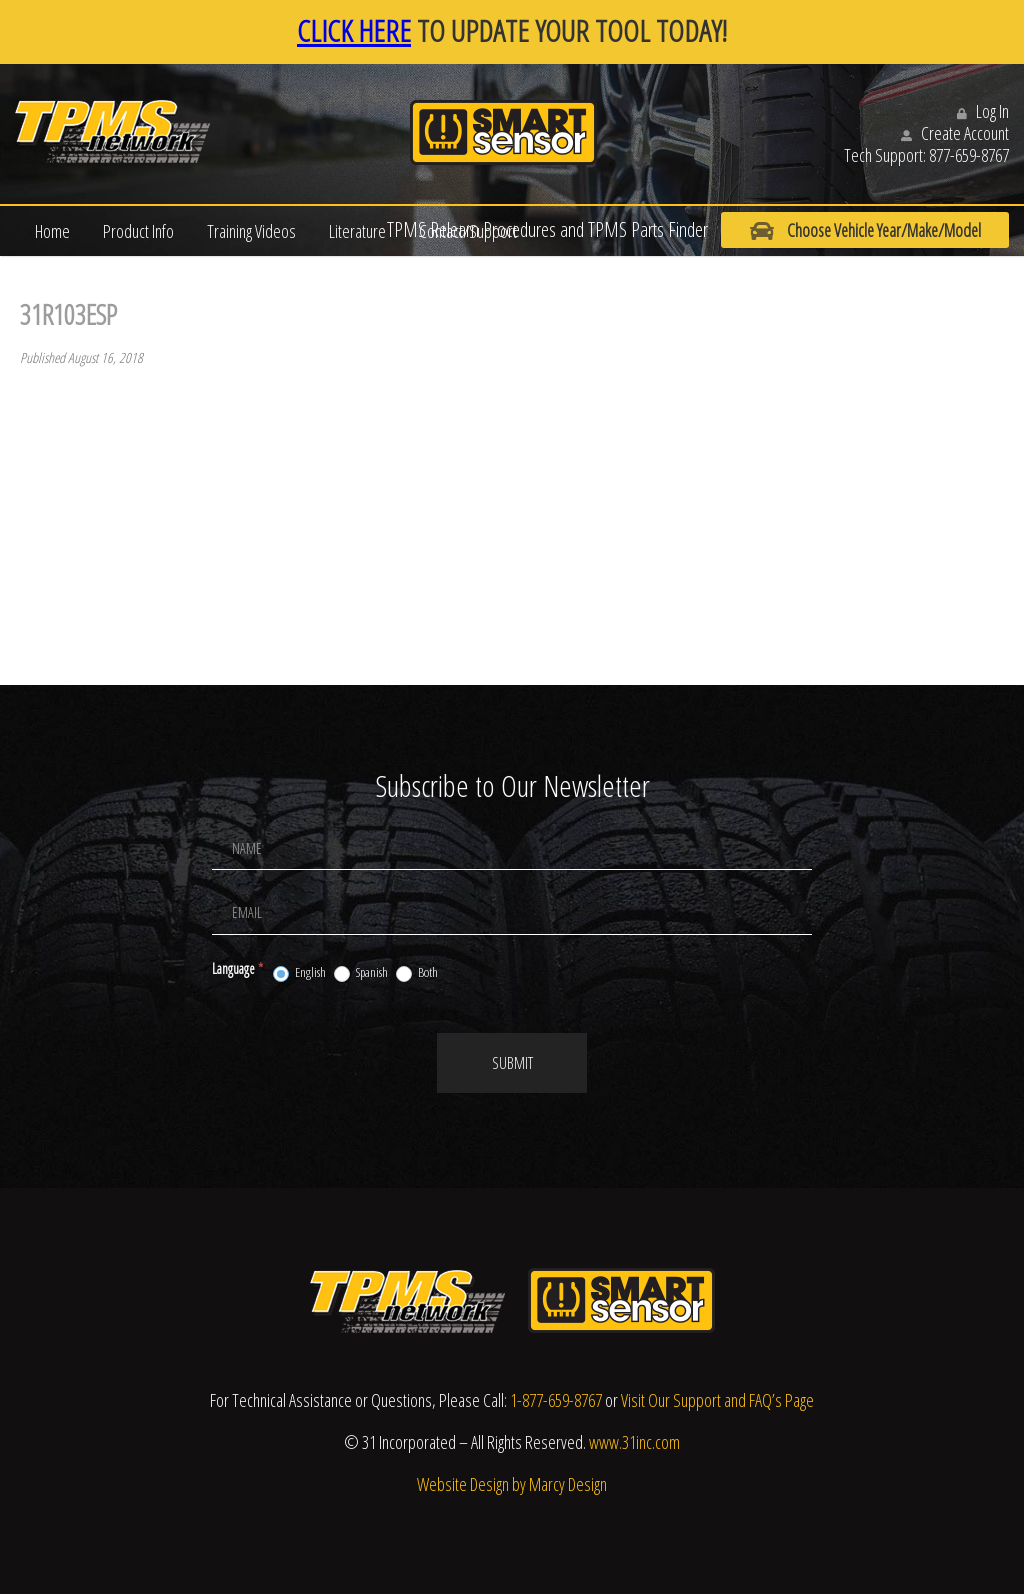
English (299, 973)
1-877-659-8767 (556, 1400)
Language (237, 968)
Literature (357, 231)
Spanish (361, 973)
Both (417, 973)
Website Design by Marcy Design (512, 1484)
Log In (983, 111)
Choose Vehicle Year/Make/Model (858, 230)
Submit (512, 1063)
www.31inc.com (634, 1442)
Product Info (138, 231)
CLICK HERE (354, 30)
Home (52, 231)
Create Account (955, 133)
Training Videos (251, 231)
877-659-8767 (969, 155)
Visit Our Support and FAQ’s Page (717, 1400)
